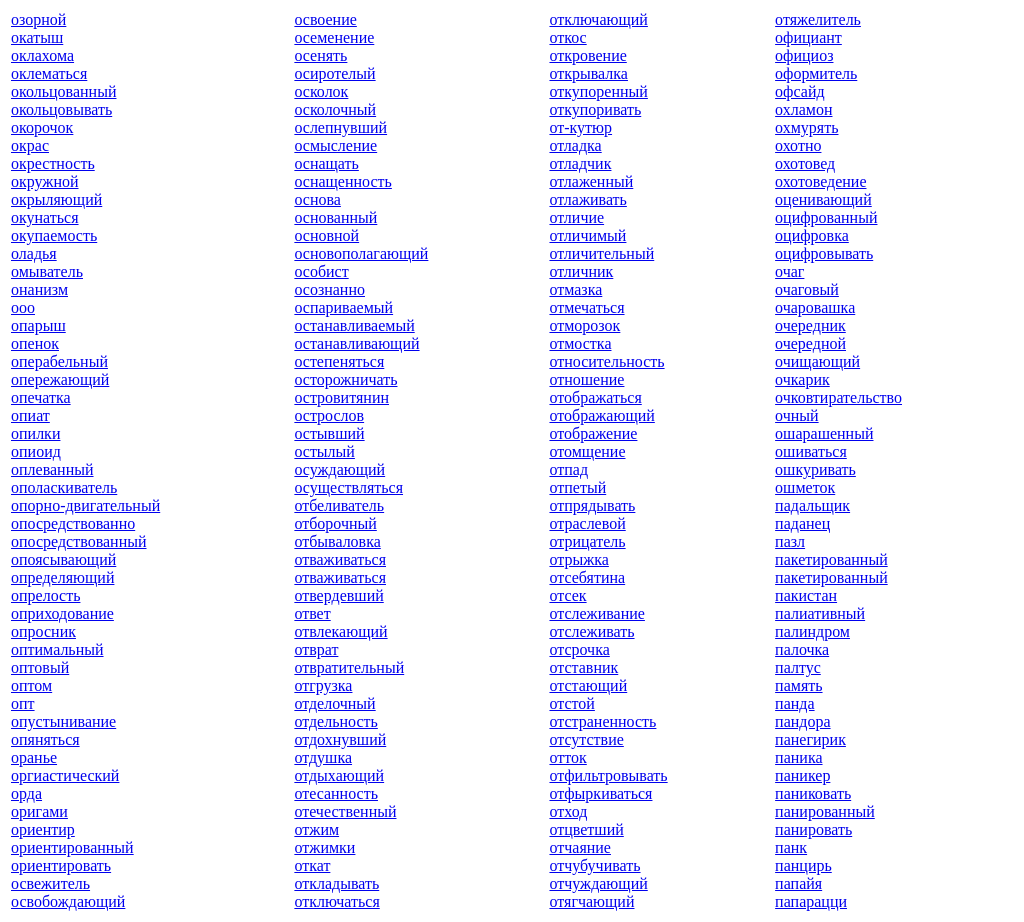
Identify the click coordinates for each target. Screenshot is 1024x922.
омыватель (47, 271)
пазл (790, 541)
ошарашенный (824, 433)
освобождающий (68, 901)
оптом (31, 685)
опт (23, 703)
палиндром (812, 631)
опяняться (45, 739)
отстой (571, 703)
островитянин (341, 397)
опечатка (41, 397)
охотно (798, 145)
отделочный (334, 703)
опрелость (45, 595)
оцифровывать (824, 253)
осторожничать (345, 379)
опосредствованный (79, 541)
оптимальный (57, 649)
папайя (798, 883)
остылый (324, 451)
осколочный (335, 109)
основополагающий (361, 253)
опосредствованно (73, 523)
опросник (43, 631)
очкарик (802, 379)
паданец (802, 523)
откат (312, 865)
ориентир (43, 829)
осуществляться (348, 487)
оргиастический (65, 775)
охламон (803, 109)
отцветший (586, 829)
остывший (329, 433)
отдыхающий (339, 775)
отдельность (335, 721)
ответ (312, 613)
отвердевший (338, 595)
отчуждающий (598, 883)
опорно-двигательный (85, 505)
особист (321, 271)
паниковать (813, 793)
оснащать (326, 163)
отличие (576, 217)
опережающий (60, 379)
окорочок (42, 127)
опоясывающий (63, 559)
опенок (35, 343)
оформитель (816, 73)
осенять (320, 55)
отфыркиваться (600, 793)
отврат (316, 649)
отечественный (345, 811)
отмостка (580, 343)
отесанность (336, 793)
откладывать (336, 883)
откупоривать (595, 109)
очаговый (807, 289)
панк (791, 847)
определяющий (62, 577)
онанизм (39, 289)
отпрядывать (592, 505)
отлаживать (587, 199)
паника (798, 757)
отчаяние (580, 847)
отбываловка (337, 541)
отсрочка (579, 649)
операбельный (59, 361)
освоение (325, 19)
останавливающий (356, 343)
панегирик (810, 739)
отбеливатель (339, 505)
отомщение (587, 451)
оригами (39, 811)
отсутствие (586, 739)
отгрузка (323, 685)
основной (326, 235)
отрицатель (587, 541)
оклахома (42, 55)
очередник (810, 325)
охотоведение (820, 181)
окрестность (53, 163)
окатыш (37, 37)
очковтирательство (838, 397)
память (798, 685)
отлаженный (591, 181)
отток (567, 757)
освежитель (50, 883)
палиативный (820, 613)
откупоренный (598, 91)
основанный (335, 217)
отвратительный (349, 667)
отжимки (324, 847)
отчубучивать (594, 865)
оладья (34, 253)
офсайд (799, 91)
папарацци (811, 901)
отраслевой (587, 523)
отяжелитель (818, 19)
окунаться (45, 217)
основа (317, 199)
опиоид (36, 451)
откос (567, 37)
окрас (30, 145)
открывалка (588, 73)
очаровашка (815, 307)
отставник (583, 667)
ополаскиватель (64, 487)
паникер (802, 775)
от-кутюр (580, 127)
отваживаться (340, 559)
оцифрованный (826, 217)
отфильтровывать (608, 775)
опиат (30, 415)
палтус (798, 667)
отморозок (584, 325)
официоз (804, 55)
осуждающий (339, 469)
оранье (34, 757)
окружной (45, 181)
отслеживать (591, 631)
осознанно (329, 289)
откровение (587, 55)
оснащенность (343, 181)
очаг (789, 271)
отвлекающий (340, 631)
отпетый (577, 487)
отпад (568, 469)
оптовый (40, 667)
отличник (581, 271)
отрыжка (578, 559)
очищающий (817, 361)
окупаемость (54, 235)
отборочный (335, 523)
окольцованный (63, 91)
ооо (23, 307)
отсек (567, 595)
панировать (813, 829)
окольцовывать (61, 109)
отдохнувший (340, 739)
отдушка (323, 757)
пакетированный (831, 559)
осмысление (335, 145)
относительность (606, 361)
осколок (321, 91)
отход (568, 811)
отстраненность (602, 721)
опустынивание (63, 721)
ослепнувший (340, 127)
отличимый (587, 235)
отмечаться (586, 307)
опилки (35, 433)
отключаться (336, 901)
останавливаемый (354, 325)
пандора (802, 721)
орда (26, 793)
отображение (593, 433)
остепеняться (339, 361)
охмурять (806, 127)
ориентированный (72, 847)
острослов (329, 415)
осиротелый (334, 73)
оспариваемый (343, 307)
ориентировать (61, 865)
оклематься (49, 73)
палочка (802, 649)
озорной (38, 19)
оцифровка (812, 235)
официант (808, 37)
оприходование (62, 613)
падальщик (812, 505)
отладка (575, 145)
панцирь (803, 865)
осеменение (334, 37)
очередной (810, 343)
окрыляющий (56, 199)
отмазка (575, 289)
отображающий (601, 415)
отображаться (595, 397)
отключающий (598, 19)
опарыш (38, 325)
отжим (316, 829)
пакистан (806, 595)
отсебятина (587, 577)
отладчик (580, 163)
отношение (586, 379)
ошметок (805, 487)
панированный (825, 811)
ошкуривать (815, 469)
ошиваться (811, 451)
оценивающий (823, 199)
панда (794, 703)
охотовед (805, 163)
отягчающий (591, 901)
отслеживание (596, 613)
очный (797, 415)
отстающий (588, 685)
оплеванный (52, 469)
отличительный (601, 253)
